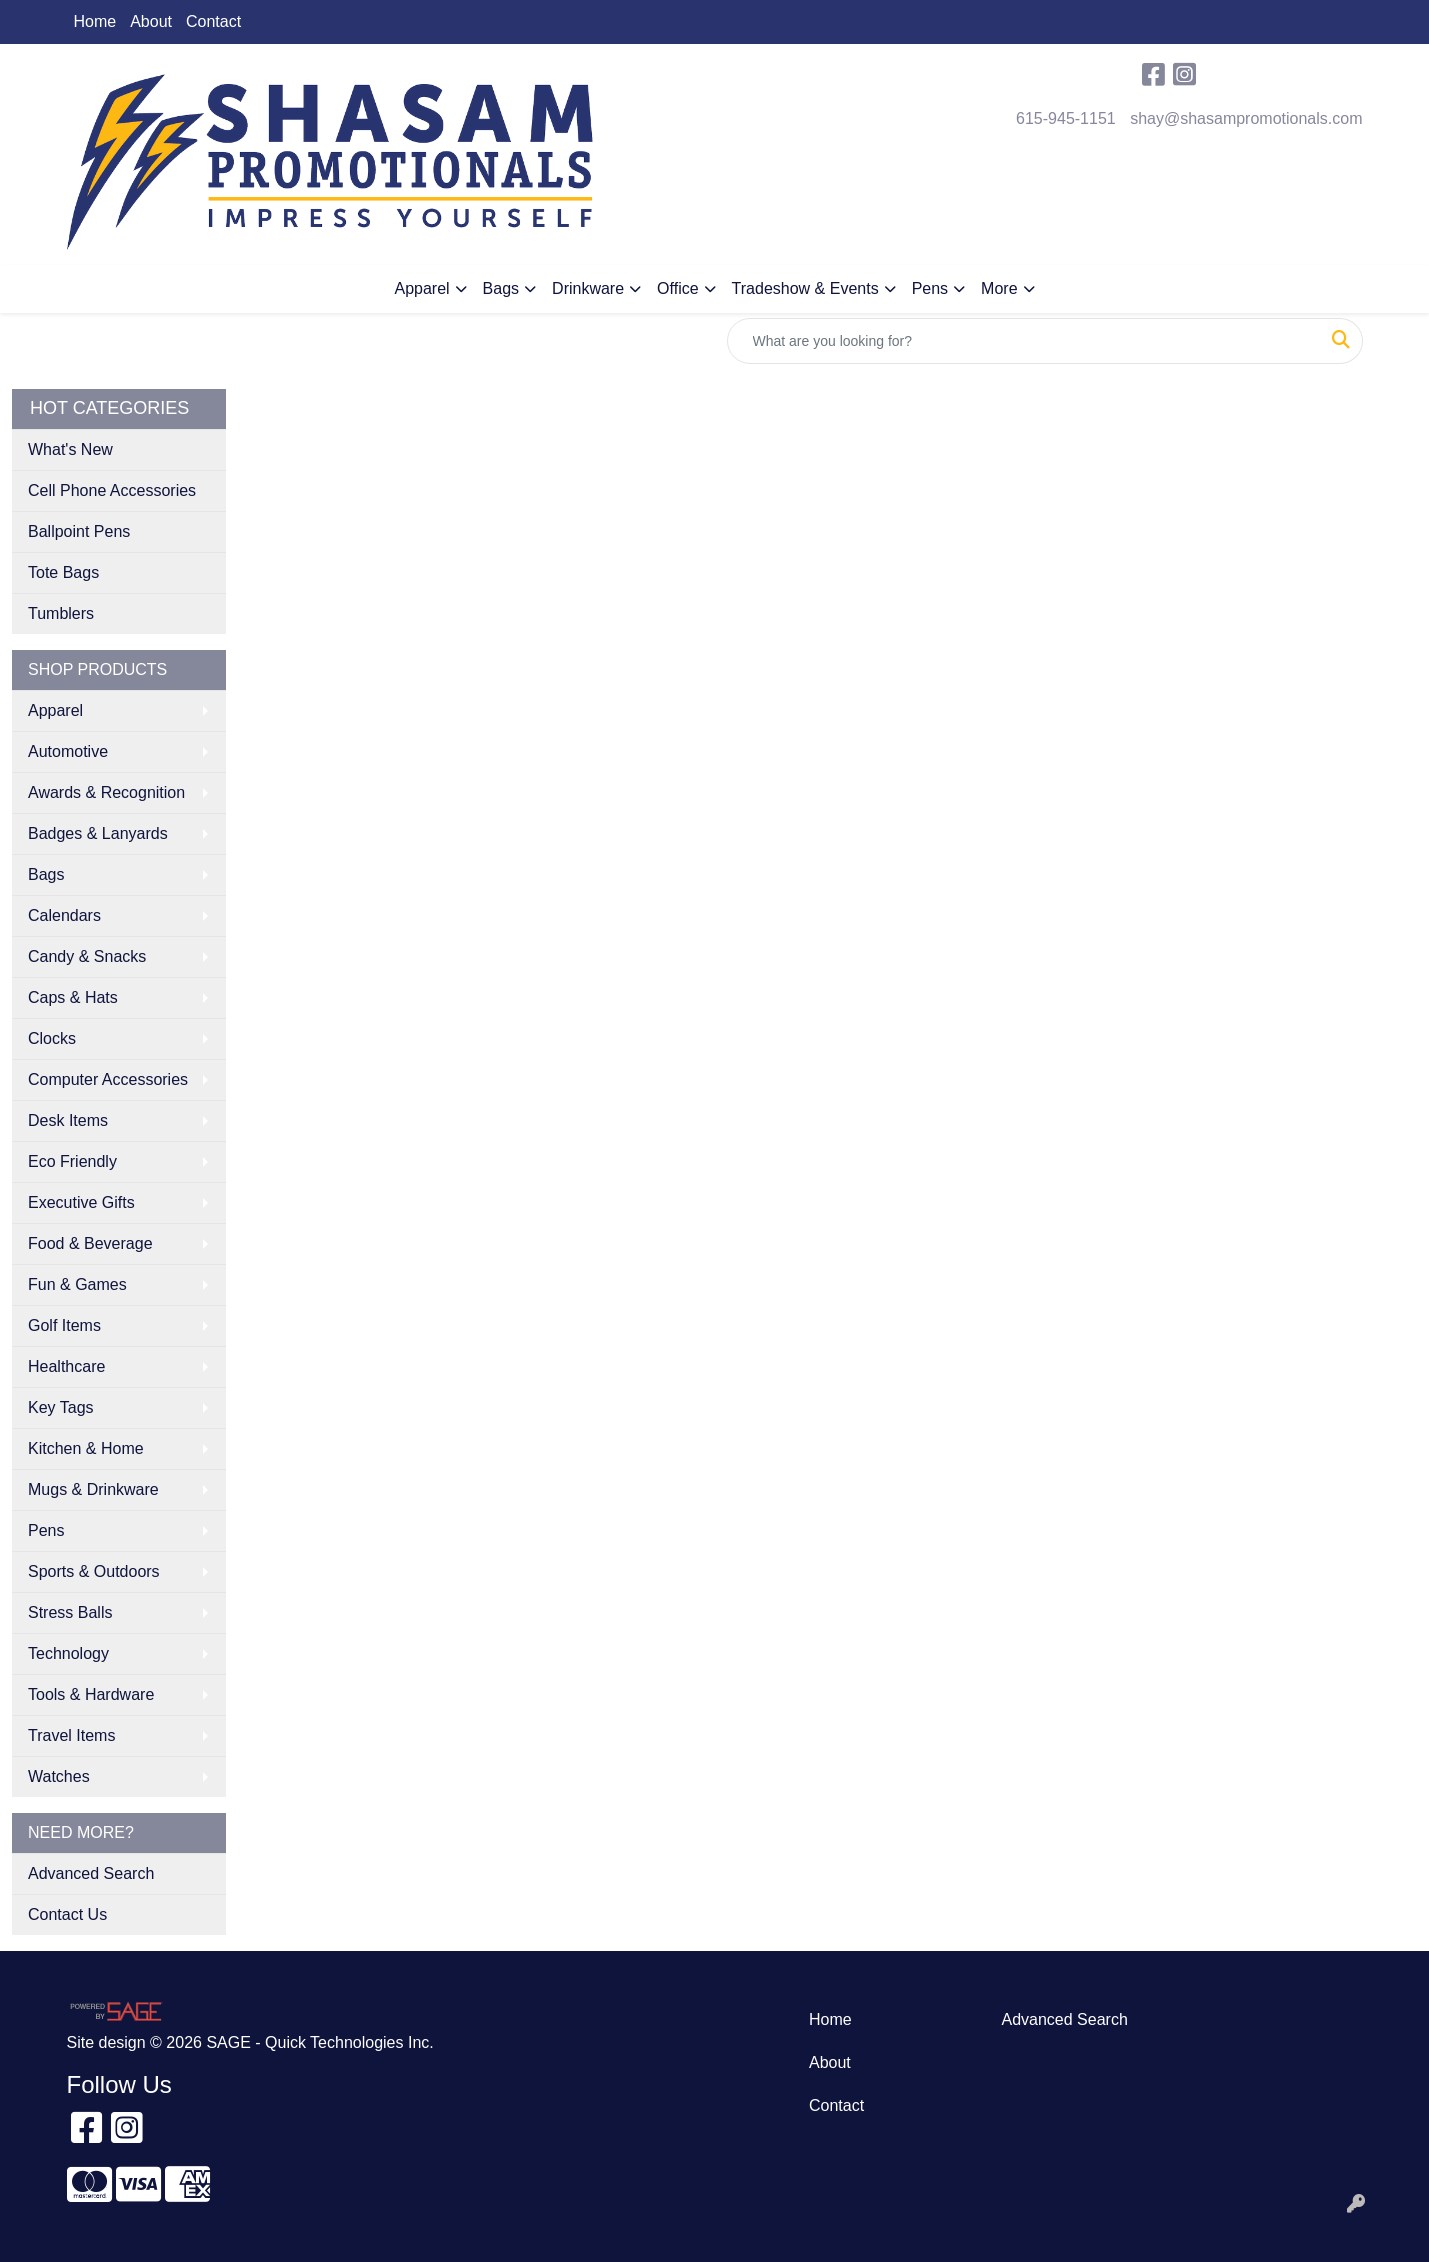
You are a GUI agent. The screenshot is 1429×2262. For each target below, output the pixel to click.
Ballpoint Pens (79, 531)
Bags (501, 288)
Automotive (68, 751)
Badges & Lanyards (98, 833)
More (999, 288)
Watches (59, 1776)
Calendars (64, 915)
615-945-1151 (1066, 118)
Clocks (52, 1038)
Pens (930, 288)
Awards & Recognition (106, 792)
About (151, 21)
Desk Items (68, 1120)
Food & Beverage (90, 1243)
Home (95, 21)
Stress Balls (70, 1612)
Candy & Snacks (87, 956)
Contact (213, 21)
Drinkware (588, 288)
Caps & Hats (73, 997)
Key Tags (61, 1407)
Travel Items (71, 1735)
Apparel (421, 288)
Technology (68, 1653)
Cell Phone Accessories (112, 490)
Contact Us (67, 1914)
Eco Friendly (72, 1161)
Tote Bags (63, 572)
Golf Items (64, 1325)
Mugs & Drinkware (93, 1489)
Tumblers (61, 613)
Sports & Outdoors (94, 1571)
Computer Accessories (108, 1079)
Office (678, 288)
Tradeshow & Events (805, 288)
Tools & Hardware (91, 1694)
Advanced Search (91, 1873)
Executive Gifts (81, 1202)
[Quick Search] (1024, 341)
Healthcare (66, 1366)
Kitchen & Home (86, 1448)
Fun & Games (77, 1284)
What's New (70, 449)
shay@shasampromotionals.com (1246, 118)
